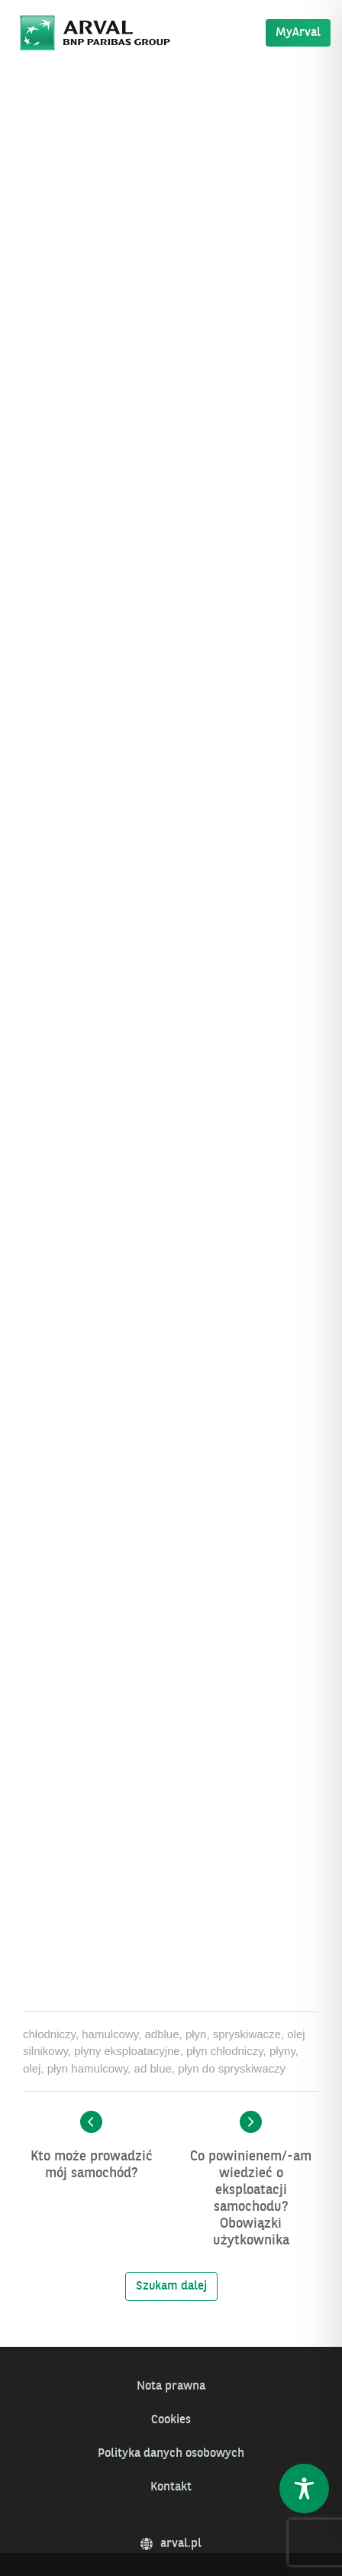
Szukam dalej (171, 2286)
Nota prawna (171, 2386)
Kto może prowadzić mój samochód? (92, 2165)
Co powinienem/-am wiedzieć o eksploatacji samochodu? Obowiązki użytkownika (250, 2199)
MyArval (298, 33)
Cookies (171, 2420)
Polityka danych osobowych (171, 2454)
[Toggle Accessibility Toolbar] (304, 2488)
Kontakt (171, 2487)
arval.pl (171, 2544)
